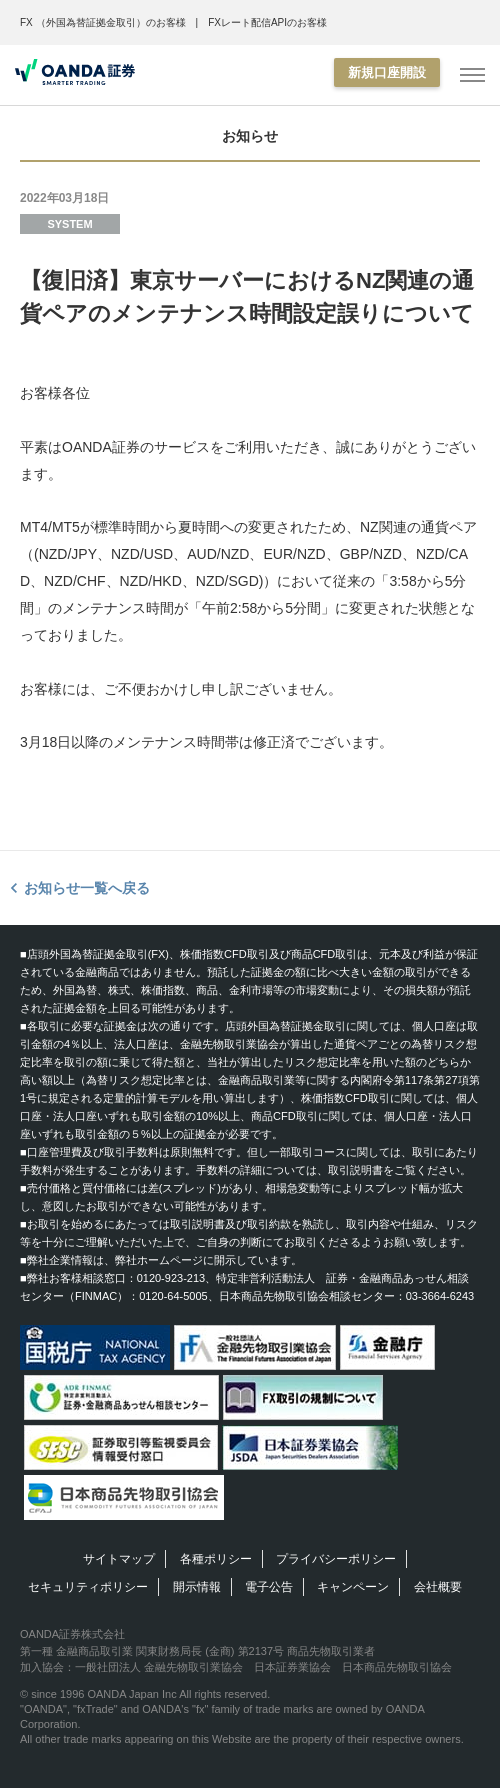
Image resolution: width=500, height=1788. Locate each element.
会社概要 (438, 1587)
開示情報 (197, 1587)
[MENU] (472, 75)
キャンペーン (353, 1587)
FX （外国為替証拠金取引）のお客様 (103, 22)
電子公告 (269, 1587)
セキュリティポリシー (88, 1587)
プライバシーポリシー (336, 1559)
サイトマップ (119, 1559)
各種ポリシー (216, 1559)
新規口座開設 (387, 72)
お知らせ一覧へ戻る (87, 888)
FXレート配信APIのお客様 (267, 22)
